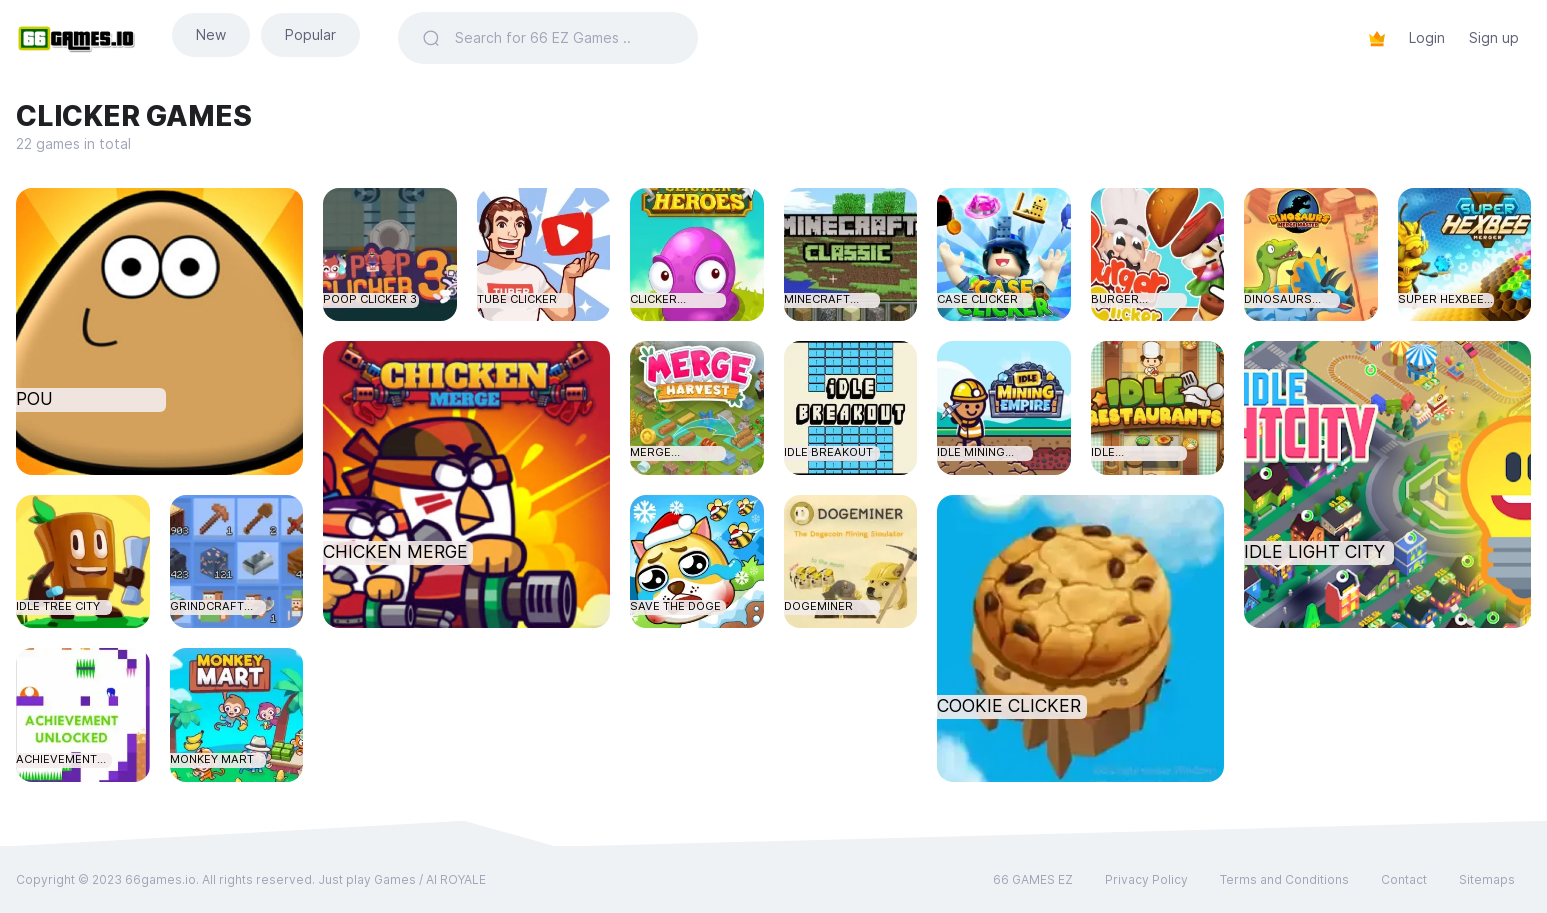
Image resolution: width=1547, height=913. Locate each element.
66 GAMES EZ (1033, 879)
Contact (1404, 879)
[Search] (564, 38)
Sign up (1494, 37)
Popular (310, 34)
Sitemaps (1487, 879)
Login (1427, 37)
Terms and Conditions (1284, 879)
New (211, 34)
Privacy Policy (1146, 879)
